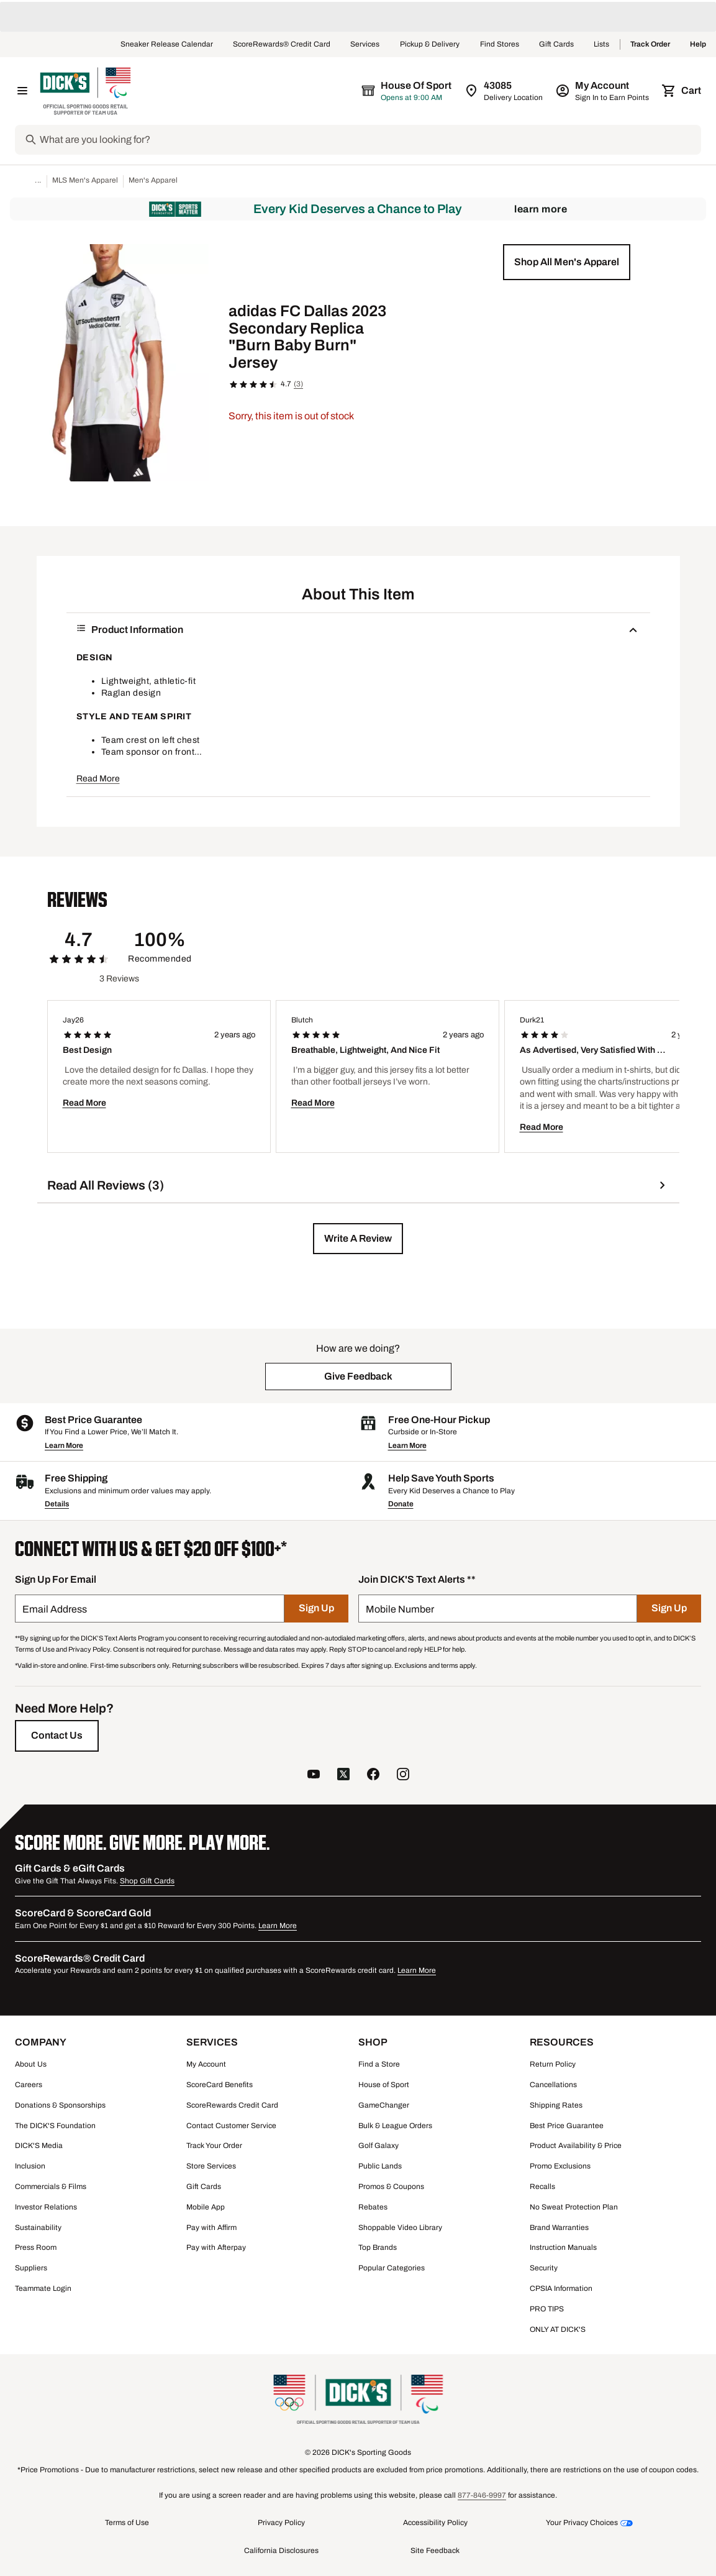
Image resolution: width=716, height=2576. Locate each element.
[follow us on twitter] (343, 1776)
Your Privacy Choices (582, 2522)
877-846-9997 (482, 2495)
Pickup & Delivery (430, 45)
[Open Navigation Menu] (22, 90)
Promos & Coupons (391, 2186)
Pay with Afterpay (216, 2247)
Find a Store (379, 2064)
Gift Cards (556, 45)
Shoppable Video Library (400, 2227)
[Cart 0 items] (682, 90)
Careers (28, 2084)
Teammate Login (43, 2288)
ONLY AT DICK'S (558, 2329)
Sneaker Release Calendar (166, 45)
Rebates (372, 2207)
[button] (566, 262)
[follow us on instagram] (403, 1776)
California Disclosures (281, 2550)
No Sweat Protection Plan (574, 2207)
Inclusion (30, 2166)
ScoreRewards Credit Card (232, 2105)
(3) (298, 384)
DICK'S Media (39, 2145)
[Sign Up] (316, 1609)
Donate (401, 1504)
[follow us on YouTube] (313, 1776)
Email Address (54, 1609)
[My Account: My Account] (603, 90)
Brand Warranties (559, 2227)
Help (698, 45)
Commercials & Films (50, 2186)
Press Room (36, 2247)
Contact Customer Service (231, 2125)
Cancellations (553, 2084)
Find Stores (499, 45)
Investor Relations (46, 2207)
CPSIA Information (561, 2288)
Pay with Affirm (211, 2227)
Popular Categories (391, 2268)
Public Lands (380, 2166)
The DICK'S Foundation (55, 2125)
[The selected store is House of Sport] (407, 90)
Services (365, 45)
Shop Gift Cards (147, 1881)
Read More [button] (98, 778)
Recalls (542, 2186)
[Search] (369, 140)
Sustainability (38, 2227)
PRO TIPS (547, 2309)
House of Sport (383, 2084)
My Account (206, 2064)
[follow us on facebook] (373, 1776)
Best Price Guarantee (567, 2125)
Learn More (540, 209)
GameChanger (383, 2105)
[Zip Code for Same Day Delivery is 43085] (504, 90)
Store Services (211, 2166)
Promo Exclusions (560, 2166)
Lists (602, 45)
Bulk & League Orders (395, 2125)
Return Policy (553, 2064)
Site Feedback (435, 2550)
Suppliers (31, 2268)
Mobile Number (400, 1609)
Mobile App (205, 2207)
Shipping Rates (556, 2105)
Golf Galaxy (378, 2145)
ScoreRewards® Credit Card (281, 45)
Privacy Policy (281, 2522)
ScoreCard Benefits (219, 2084)
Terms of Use (127, 2522)
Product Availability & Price (576, 2145)
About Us (31, 2064)
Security (544, 2268)
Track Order (650, 45)
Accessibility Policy (435, 2522)
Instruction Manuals (563, 2247)
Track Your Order (214, 2145)
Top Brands (377, 2247)
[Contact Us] (57, 1735)
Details (57, 1504)
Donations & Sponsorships (60, 2105)
